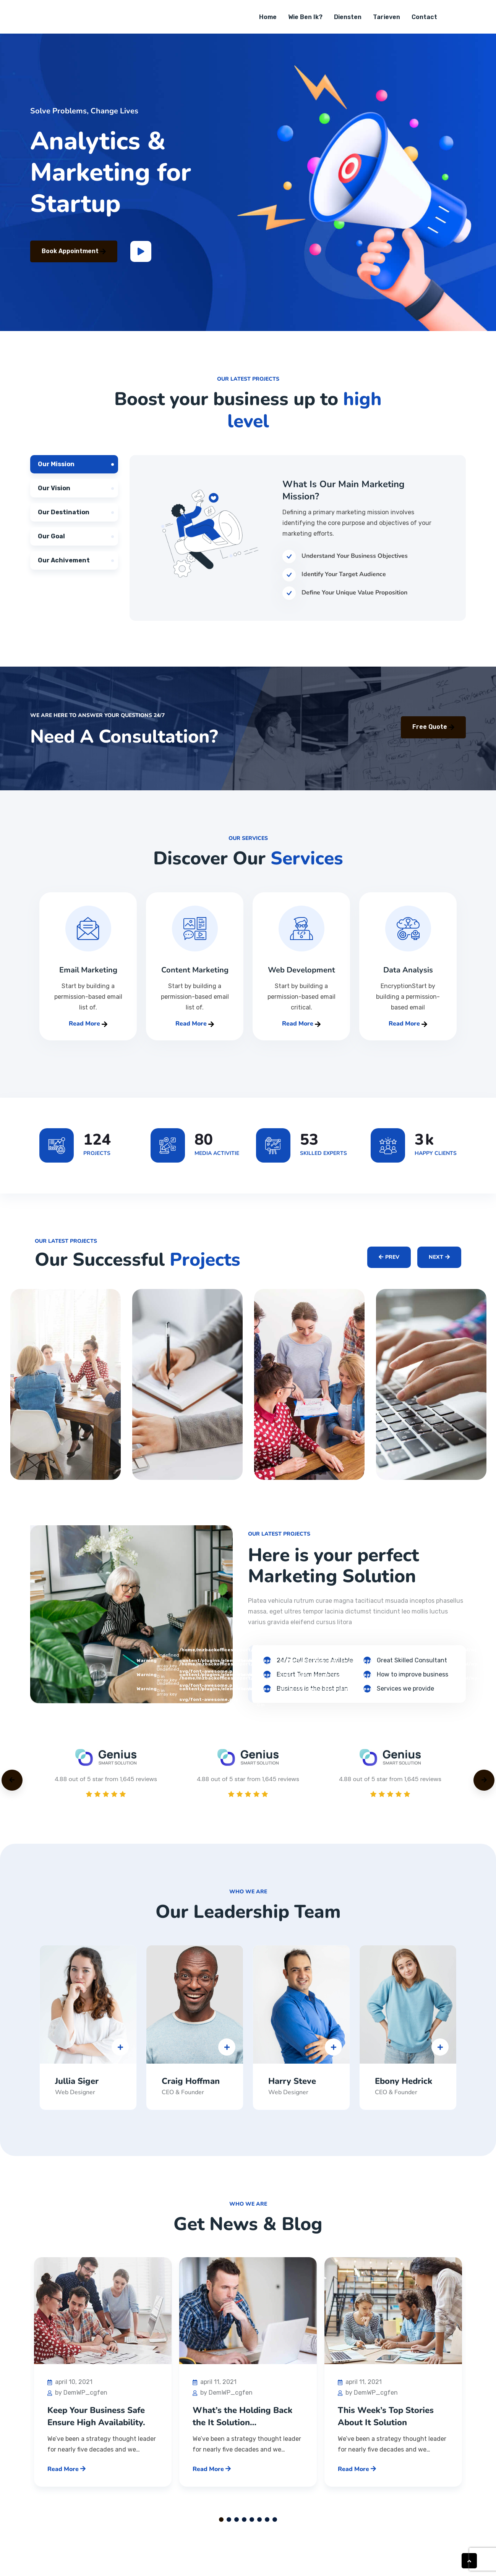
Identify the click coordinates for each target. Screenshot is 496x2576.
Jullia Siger (77, 2088)
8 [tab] (274, 2526)
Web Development (301, 977)
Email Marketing (88, 977)
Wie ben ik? (305, 20)
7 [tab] (267, 2526)
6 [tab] (259, 2526)
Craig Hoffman (191, 2088)
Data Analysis (408, 977)
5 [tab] (252, 2526)
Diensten (347, 20)
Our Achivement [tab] (64, 567)
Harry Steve (292, 2088)
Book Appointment (74, 258)
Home (268, 20)
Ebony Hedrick (403, 2088)
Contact (424, 20)
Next (439, 1262)
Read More (88, 1031)
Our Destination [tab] (63, 519)
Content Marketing (195, 977)
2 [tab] (229, 2526)
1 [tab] (221, 2526)
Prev (389, 1262)
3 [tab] (236, 2526)
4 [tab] (244, 2526)
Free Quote (433, 734)
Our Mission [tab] (56, 471)
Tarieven (386, 20)
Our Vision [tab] (54, 495)
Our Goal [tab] (51, 543)
